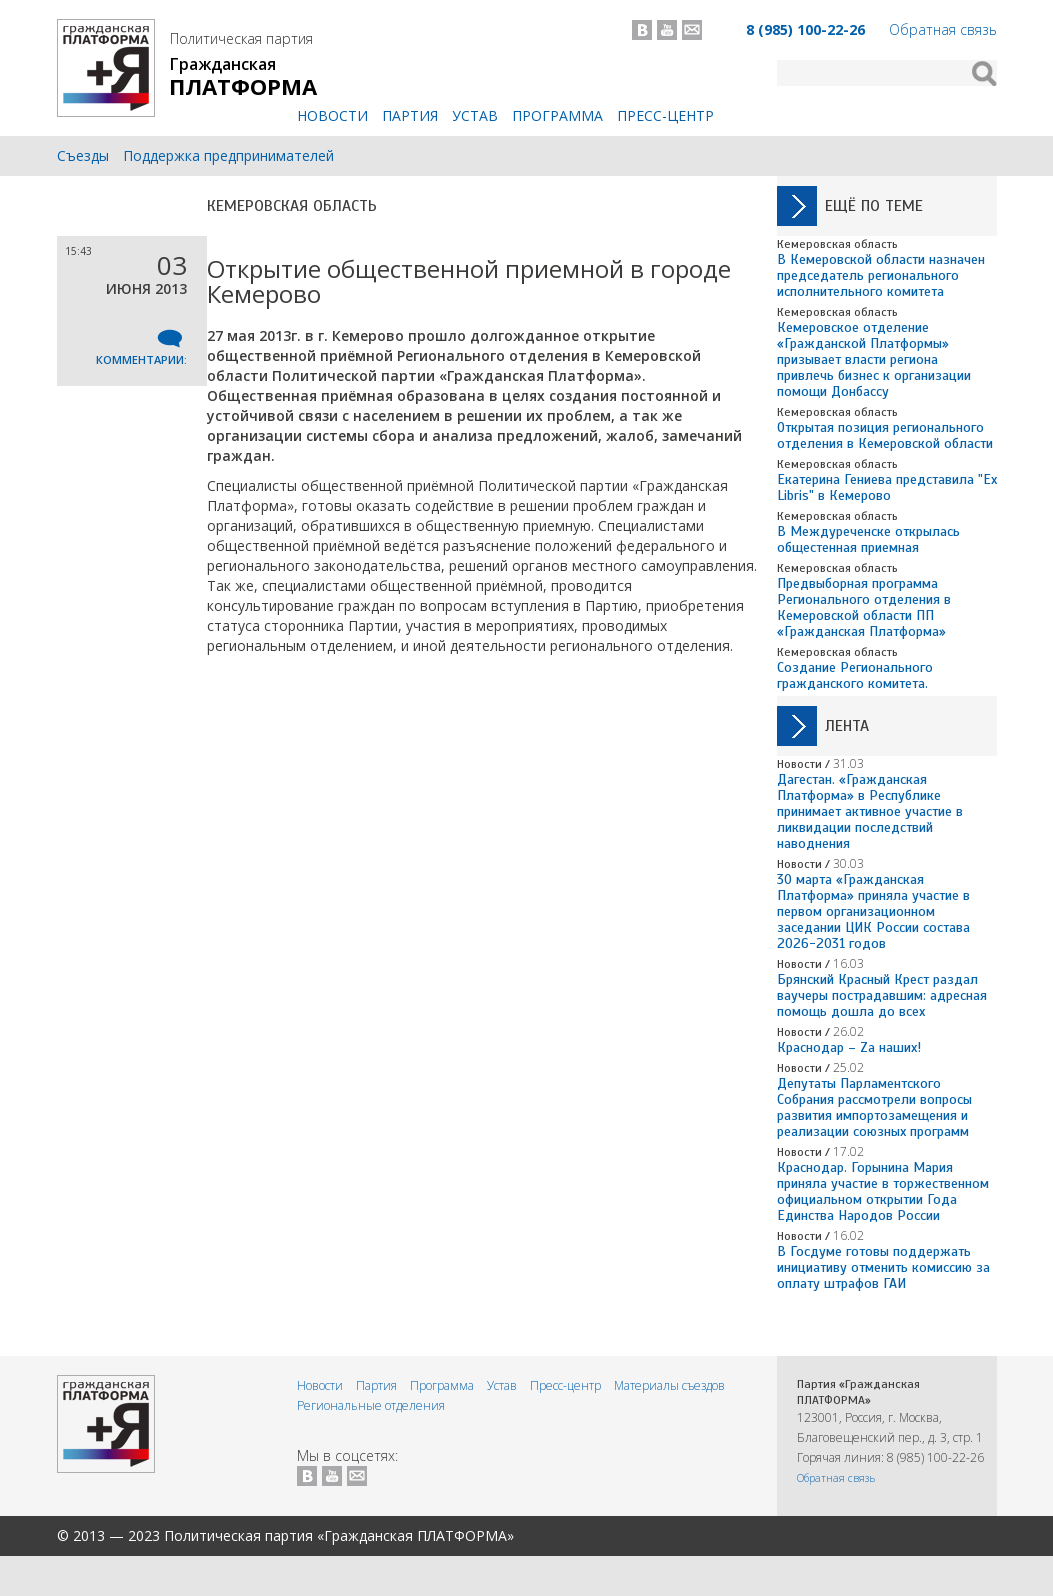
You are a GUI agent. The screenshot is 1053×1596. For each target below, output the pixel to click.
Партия (410, 115)
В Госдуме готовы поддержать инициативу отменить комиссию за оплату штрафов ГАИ (883, 1267)
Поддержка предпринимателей (228, 155)
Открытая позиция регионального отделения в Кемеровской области (885, 435)
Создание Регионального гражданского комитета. (855, 675)
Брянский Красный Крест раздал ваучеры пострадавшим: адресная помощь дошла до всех (882, 995)
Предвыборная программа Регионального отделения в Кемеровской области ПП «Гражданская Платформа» (864, 607)
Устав (475, 115)
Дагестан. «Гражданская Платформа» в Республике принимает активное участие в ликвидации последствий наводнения (870, 811)
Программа (557, 115)
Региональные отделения (371, 1405)
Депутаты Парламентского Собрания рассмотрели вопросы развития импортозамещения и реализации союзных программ (874, 1107)
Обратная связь (943, 29)
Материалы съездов (669, 1385)
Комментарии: (141, 359)
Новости (332, 115)
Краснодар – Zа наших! (849, 1047)
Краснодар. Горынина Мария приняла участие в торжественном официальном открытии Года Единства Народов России (883, 1191)
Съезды (83, 155)
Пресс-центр (665, 115)
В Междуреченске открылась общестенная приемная (868, 539)
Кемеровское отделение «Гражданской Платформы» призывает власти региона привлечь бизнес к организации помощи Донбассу (874, 359)
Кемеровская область (292, 206)
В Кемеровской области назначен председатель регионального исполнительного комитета (881, 275)
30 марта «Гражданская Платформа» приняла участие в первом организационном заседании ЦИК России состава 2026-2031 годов (873, 911)
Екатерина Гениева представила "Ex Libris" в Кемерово (887, 487)
